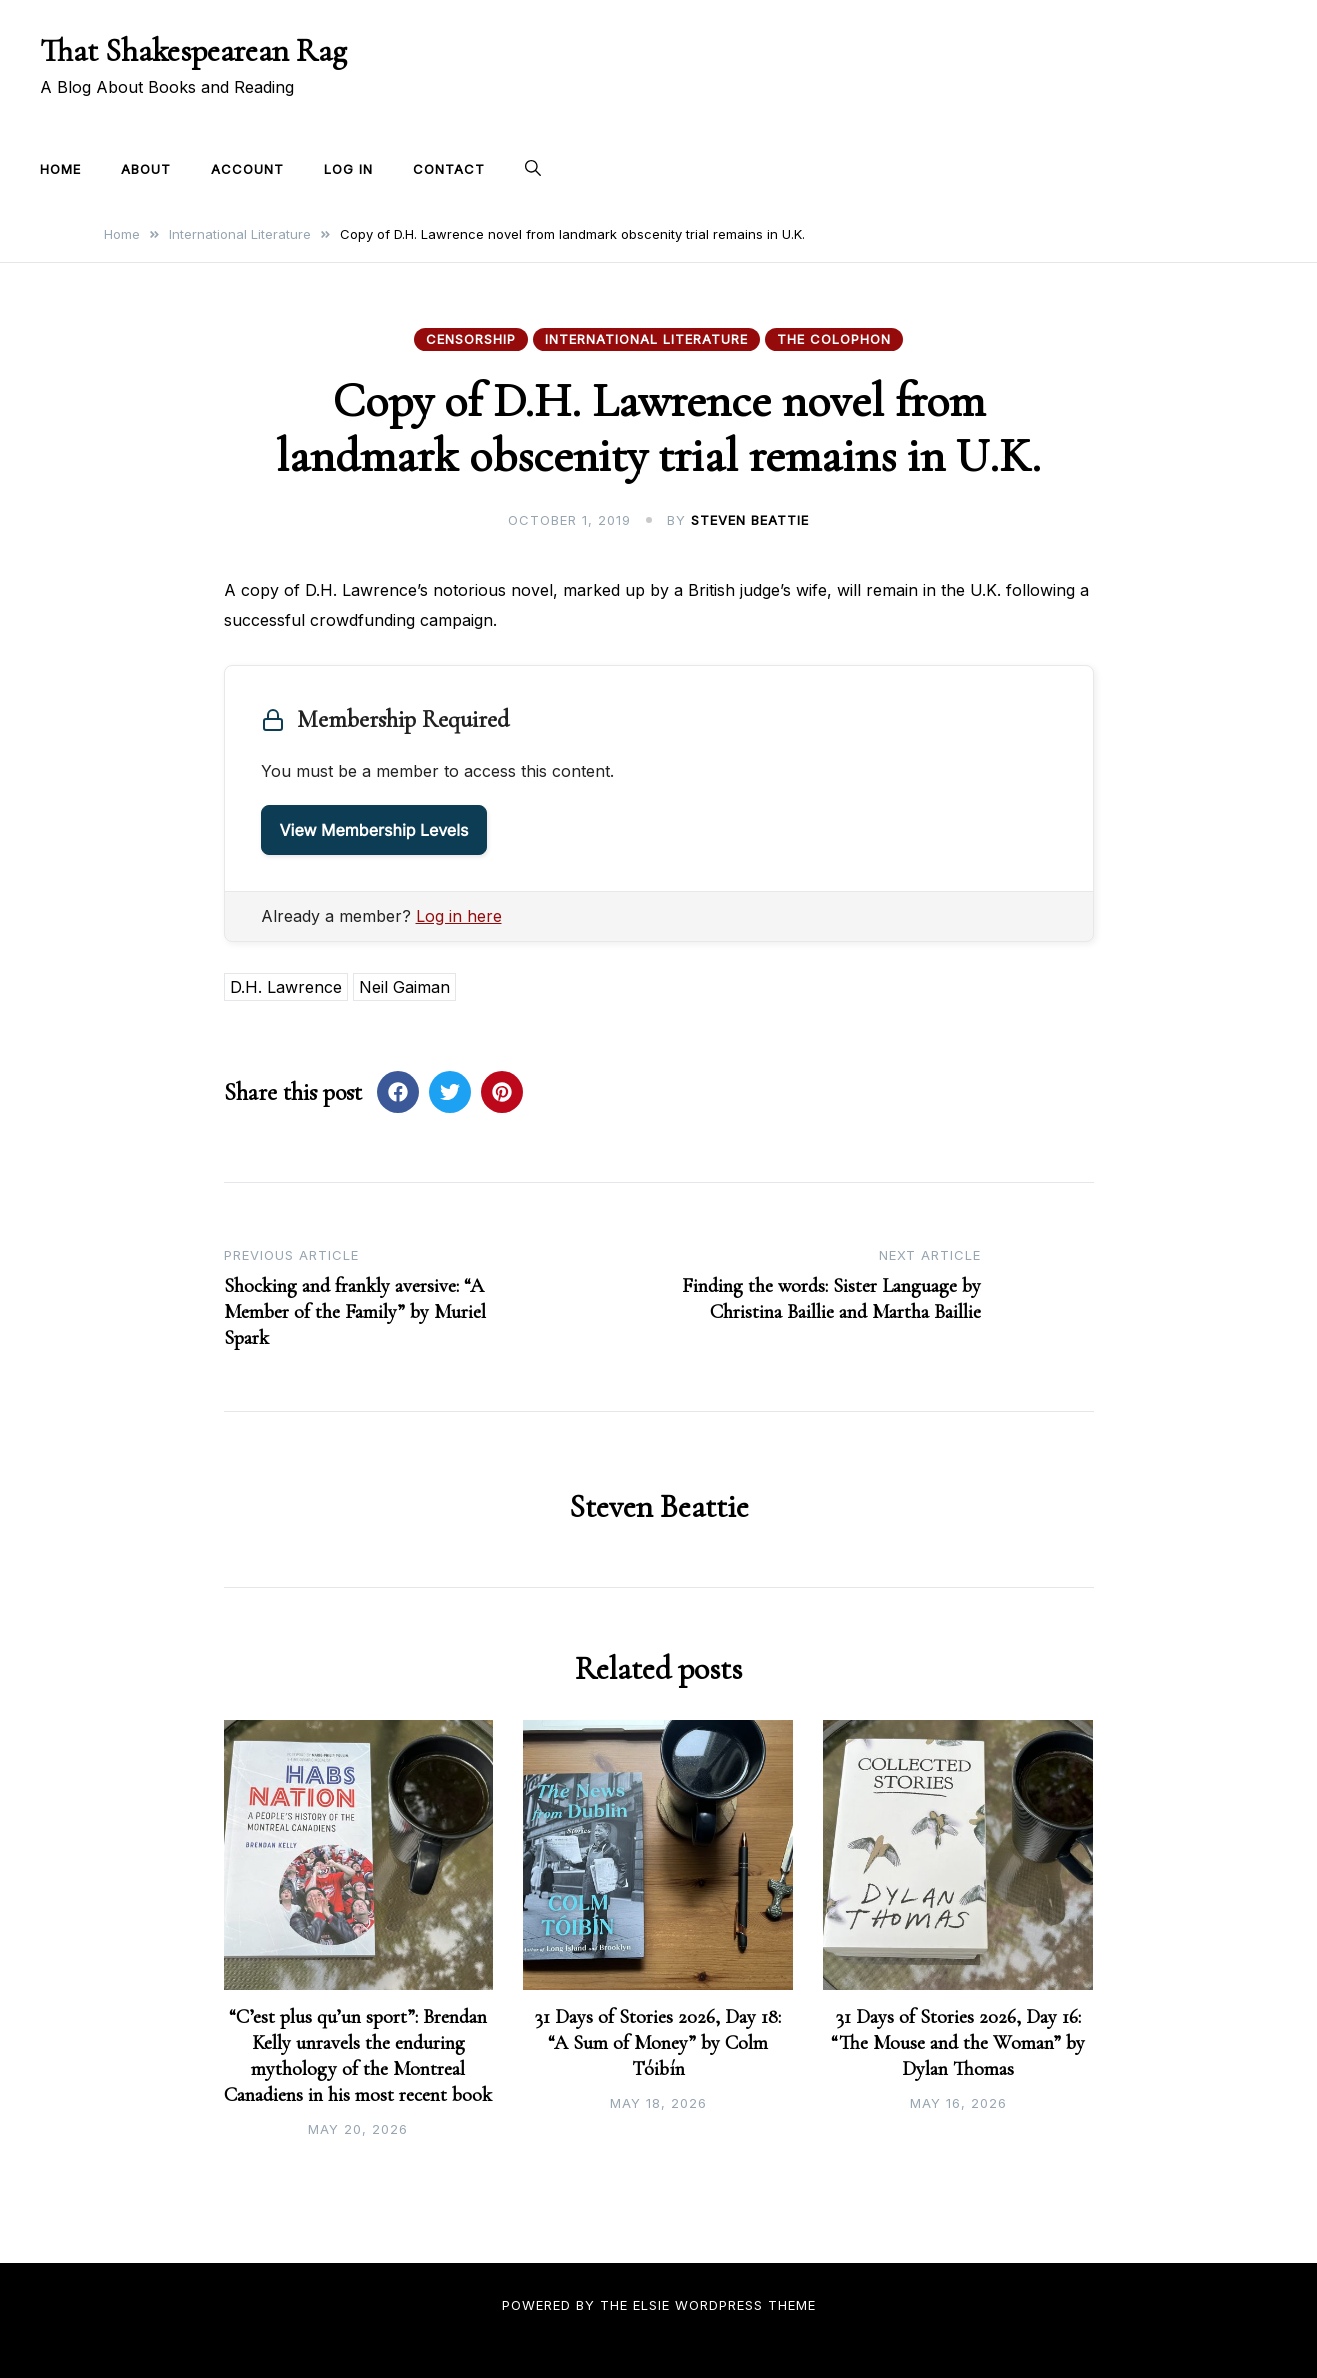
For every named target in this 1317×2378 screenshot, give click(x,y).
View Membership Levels (374, 830)
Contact (449, 169)
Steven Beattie (750, 520)
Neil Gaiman (404, 987)
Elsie (651, 2305)
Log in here (459, 916)
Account (247, 169)
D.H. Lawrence (286, 987)
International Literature (646, 339)
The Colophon (834, 339)
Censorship (471, 339)
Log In (348, 169)
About (146, 169)
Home (60, 169)
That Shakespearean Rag (193, 50)
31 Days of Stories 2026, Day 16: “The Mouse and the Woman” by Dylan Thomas (958, 2043)
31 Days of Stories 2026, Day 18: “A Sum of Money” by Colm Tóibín (658, 2043)
